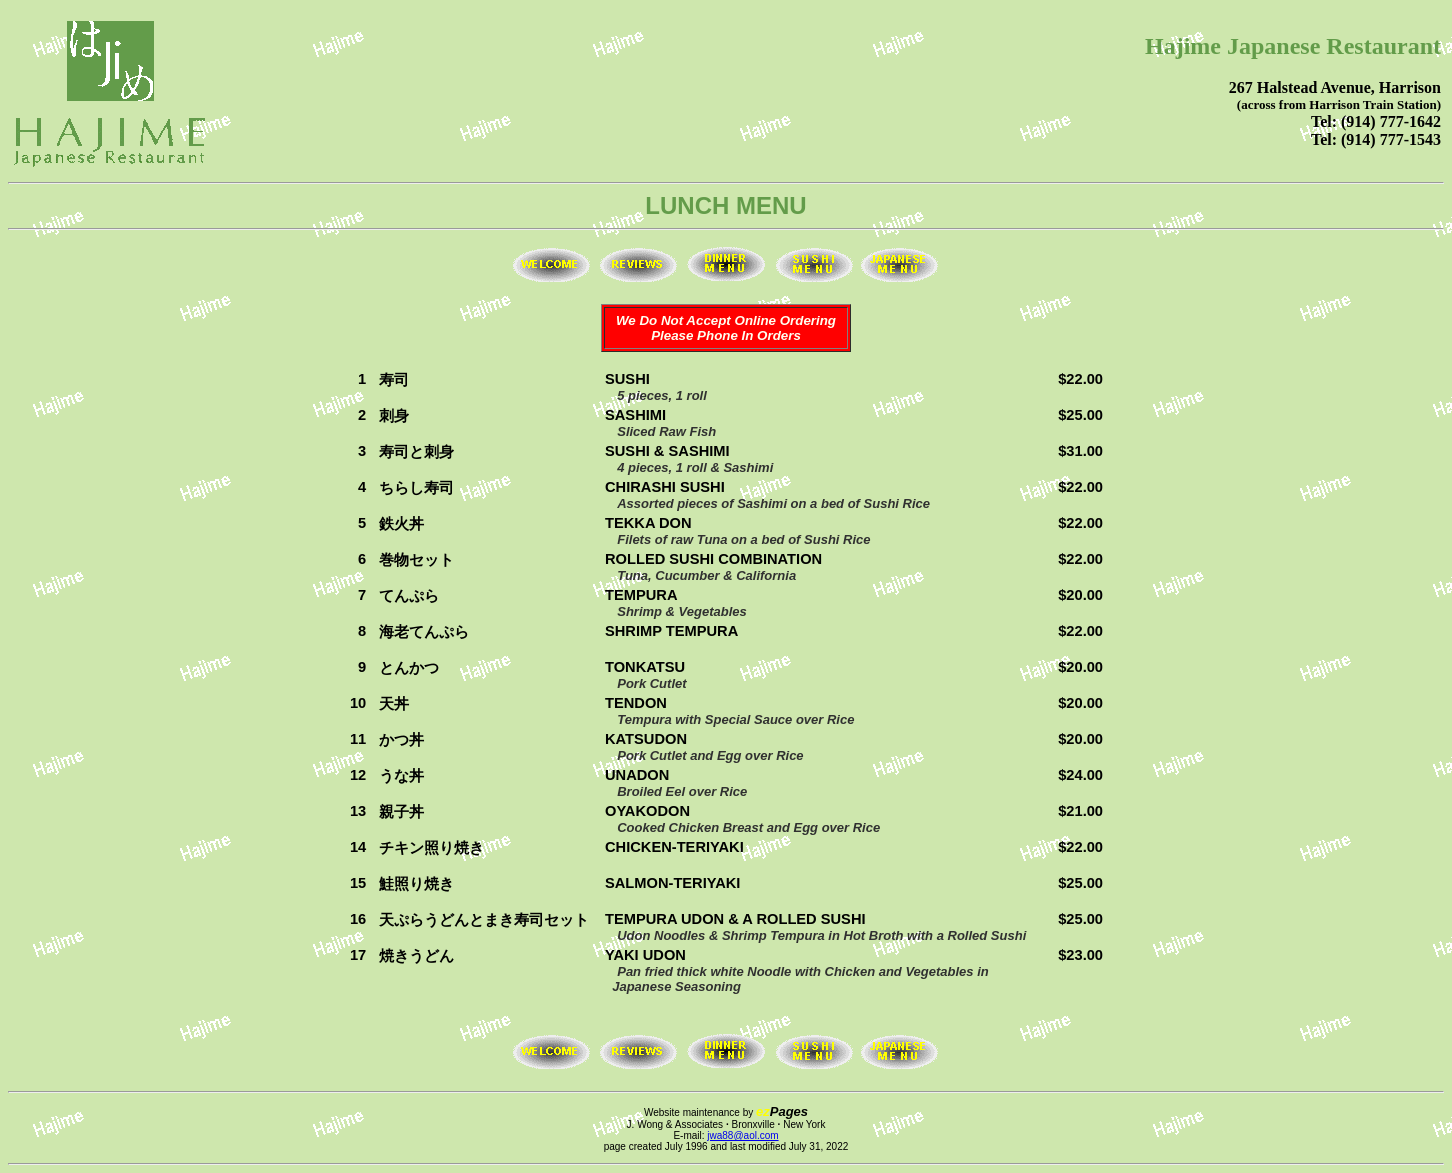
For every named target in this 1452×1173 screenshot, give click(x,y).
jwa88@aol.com (742, 1135)
